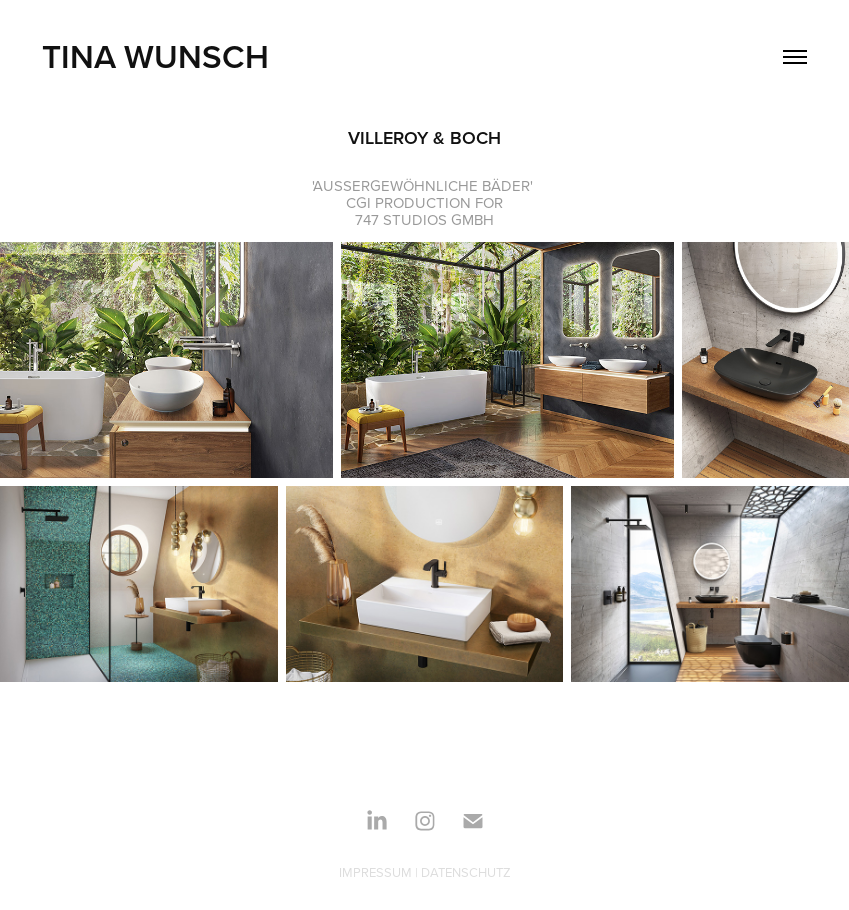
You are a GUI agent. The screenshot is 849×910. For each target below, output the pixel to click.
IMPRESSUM (375, 872)
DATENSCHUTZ (466, 872)
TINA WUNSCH (155, 56)
